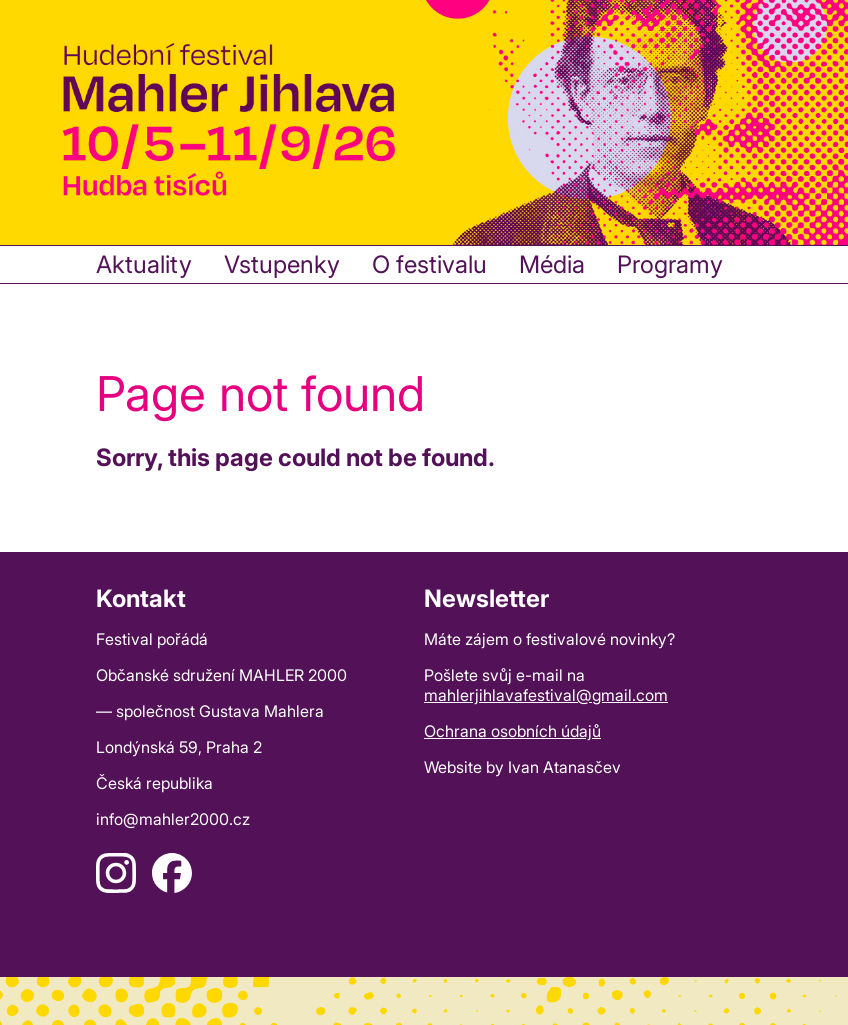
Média (552, 264)
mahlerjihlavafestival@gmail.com (546, 695)
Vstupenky (282, 264)
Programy (670, 264)
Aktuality (144, 264)
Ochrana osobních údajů (512, 731)
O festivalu (429, 264)
